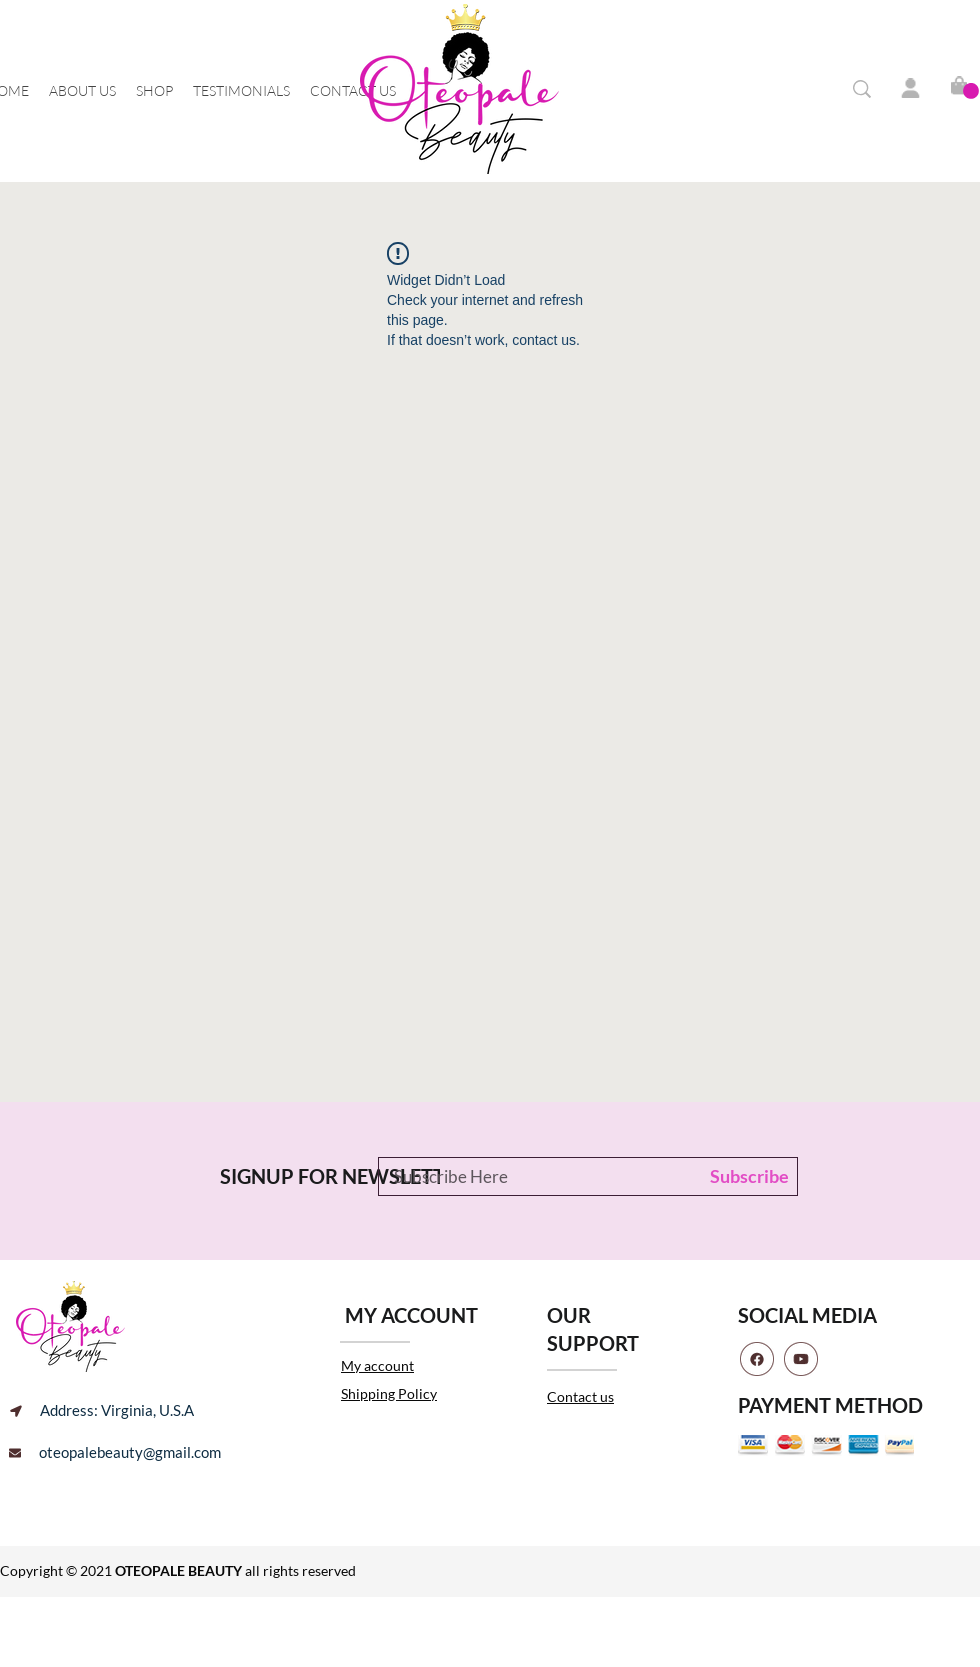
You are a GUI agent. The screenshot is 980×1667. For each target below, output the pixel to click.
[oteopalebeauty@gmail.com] (115, 1453)
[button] (971, 91)
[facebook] (757, 1359)
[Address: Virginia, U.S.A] (102, 1411)
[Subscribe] (745, 1177)
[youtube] (801, 1359)
